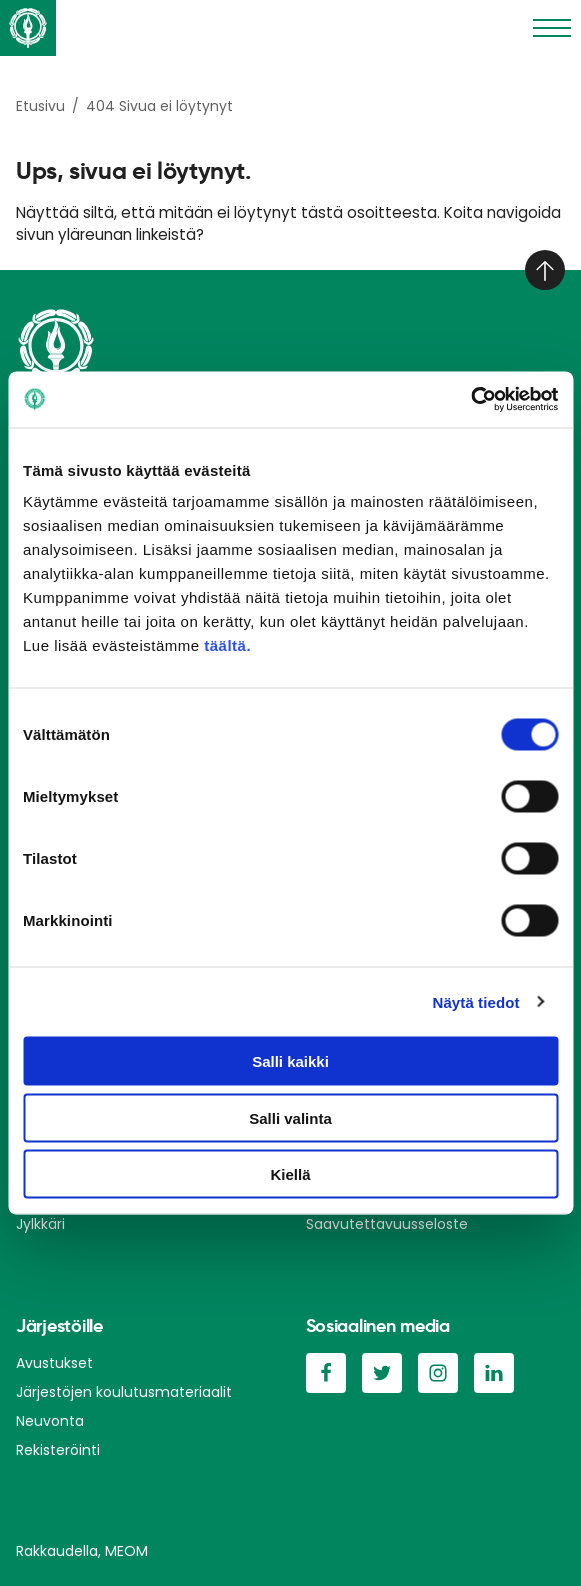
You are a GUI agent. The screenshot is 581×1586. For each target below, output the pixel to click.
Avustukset (54, 1363)
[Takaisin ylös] (545, 270)
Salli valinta (290, 1117)
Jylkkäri (40, 1224)
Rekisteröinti (58, 1450)
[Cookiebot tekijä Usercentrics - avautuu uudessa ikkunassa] (470, 400)
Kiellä (290, 1174)
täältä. (227, 645)
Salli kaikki (290, 1061)
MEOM (126, 1551)
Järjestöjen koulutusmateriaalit (124, 1392)
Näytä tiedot (476, 1001)
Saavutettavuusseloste (387, 1224)
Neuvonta (50, 1421)
